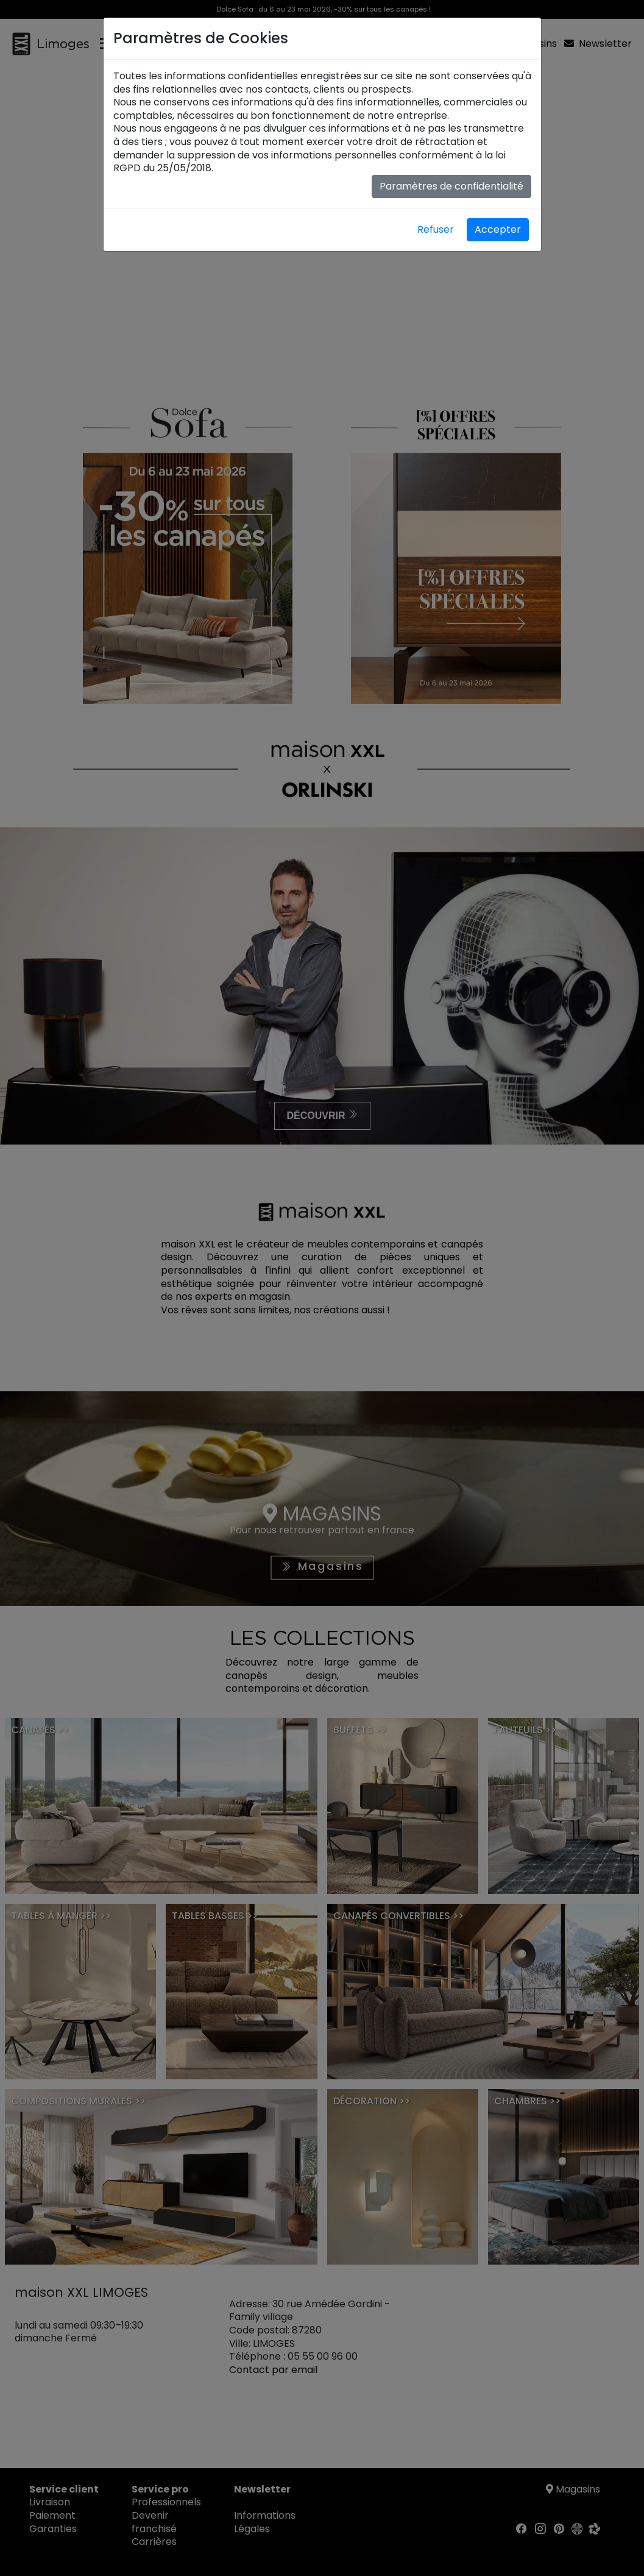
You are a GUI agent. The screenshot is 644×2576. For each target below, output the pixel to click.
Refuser (435, 229)
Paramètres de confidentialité (451, 186)
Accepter (498, 229)
